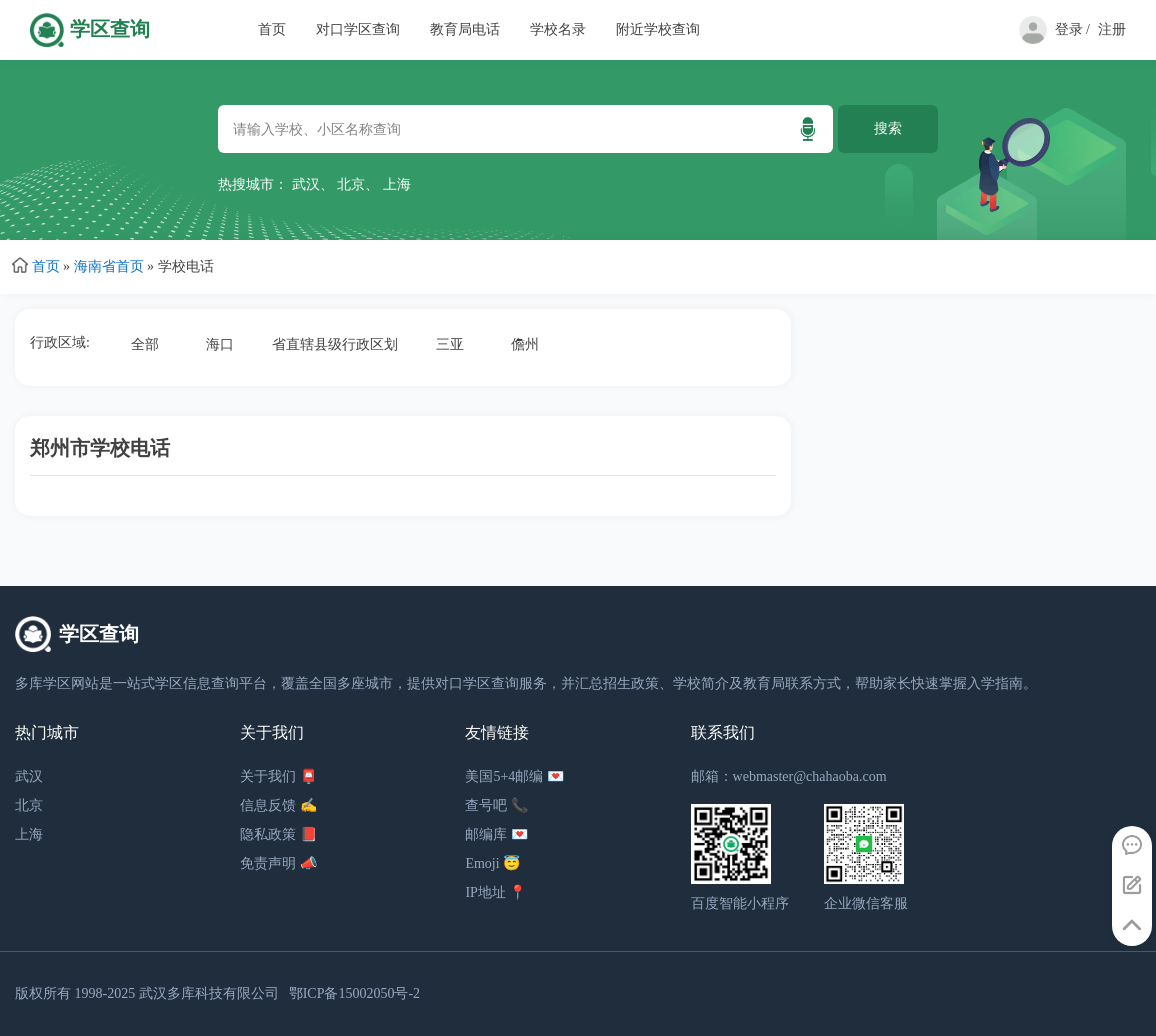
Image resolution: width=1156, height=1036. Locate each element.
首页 (272, 29)
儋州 (525, 344)
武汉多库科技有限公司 (209, 993)
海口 (220, 344)
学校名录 (558, 29)
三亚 (450, 344)
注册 (1112, 29)
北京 (351, 184)
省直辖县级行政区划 (335, 344)
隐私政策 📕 (278, 834)
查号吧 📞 (496, 805)
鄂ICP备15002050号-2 (354, 993)
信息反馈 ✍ (278, 805)
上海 (397, 184)
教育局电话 (465, 29)
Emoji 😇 (492, 863)
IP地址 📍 (495, 892)
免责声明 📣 (278, 863)
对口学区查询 (358, 29)
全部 (145, 344)
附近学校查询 (658, 29)
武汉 (306, 184)
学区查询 (110, 29)
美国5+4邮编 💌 (514, 776)
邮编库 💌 (496, 834)
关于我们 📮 (278, 776)
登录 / (1072, 29)
